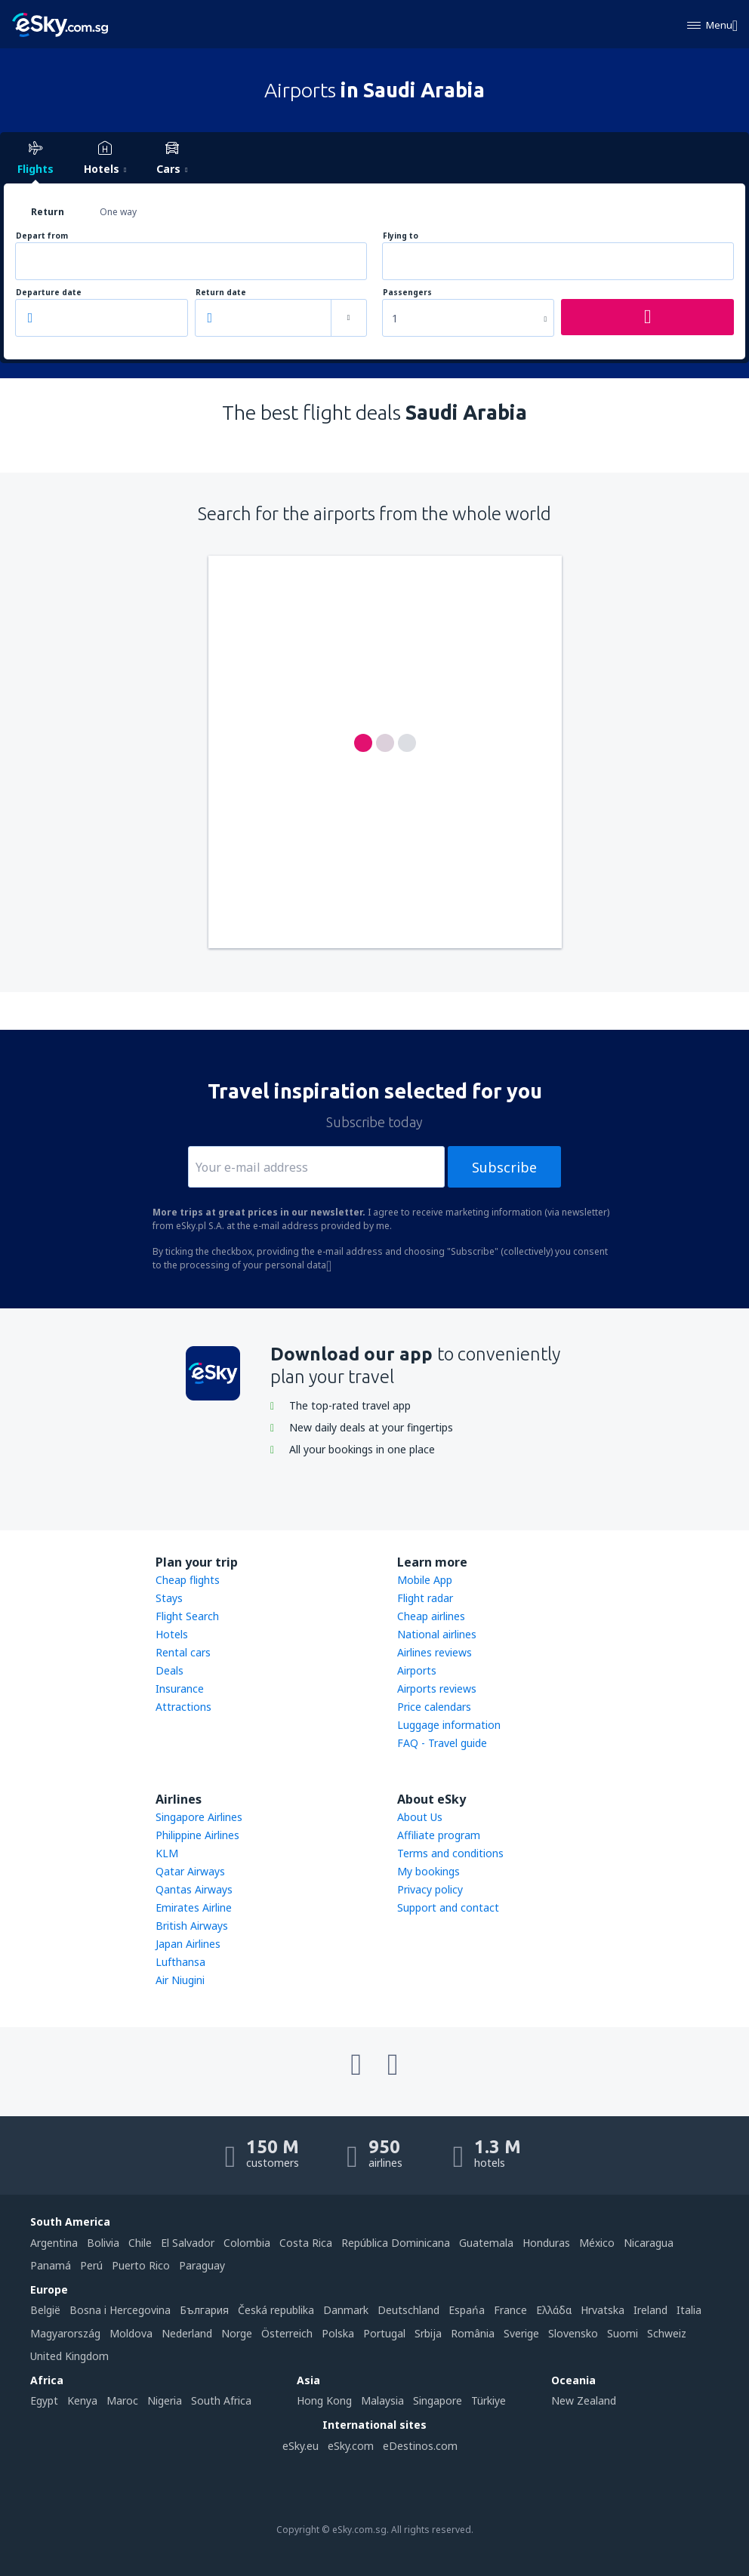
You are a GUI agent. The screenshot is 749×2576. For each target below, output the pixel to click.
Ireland (650, 2310)
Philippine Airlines (197, 1835)
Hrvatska (602, 2310)
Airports (416, 1670)
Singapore (437, 2400)
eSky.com (351, 2446)
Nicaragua (648, 2243)
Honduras (546, 2243)
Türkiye (488, 2400)
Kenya (82, 2400)
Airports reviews (436, 1688)
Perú (91, 2265)
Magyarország (65, 2333)
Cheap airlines (431, 1616)
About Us (419, 1817)
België (45, 2310)
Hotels (172, 1634)
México (597, 2243)
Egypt (44, 2400)
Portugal (384, 2333)
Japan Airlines (188, 1944)
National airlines (436, 1634)
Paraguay (202, 2265)
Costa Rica (305, 2243)
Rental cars (183, 1652)
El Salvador (187, 2243)
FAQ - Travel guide (442, 1743)
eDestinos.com (420, 2446)
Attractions (183, 1706)
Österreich (287, 2333)
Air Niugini (180, 1980)
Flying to (400, 236)
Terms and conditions (450, 1853)
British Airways (192, 1925)
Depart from (42, 236)
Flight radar (425, 1598)
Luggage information (449, 1725)
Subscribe (504, 1167)
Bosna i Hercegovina (120, 2310)
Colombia (246, 2243)
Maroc (122, 2400)
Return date (221, 292)
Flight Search (187, 1616)
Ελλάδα (554, 2310)
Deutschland (408, 2310)
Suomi (622, 2333)
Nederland (187, 2333)
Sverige (521, 2333)
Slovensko (573, 2333)
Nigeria (164, 2400)
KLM (167, 1853)
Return (47, 211)
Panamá (50, 2265)
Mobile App (424, 1580)
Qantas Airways (194, 1889)
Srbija (428, 2333)
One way (118, 211)
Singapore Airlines (199, 1817)
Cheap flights (188, 1580)
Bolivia (103, 2243)
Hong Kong (324, 2400)
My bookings (428, 1871)
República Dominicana (395, 2243)
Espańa (466, 2310)
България (204, 2310)
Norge (236, 2333)
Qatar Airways (190, 1871)
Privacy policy (430, 1889)
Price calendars (434, 1706)
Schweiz (666, 2333)
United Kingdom (69, 2356)
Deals (169, 1670)
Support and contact (448, 1907)
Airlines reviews (434, 1652)
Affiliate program (438, 1835)
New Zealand (583, 2400)
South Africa (221, 2400)
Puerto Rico (141, 2265)
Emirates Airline (194, 1907)
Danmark (345, 2310)
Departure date (49, 292)
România (473, 2333)
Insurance (180, 1688)
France (510, 2310)
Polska (338, 2333)
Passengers (407, 292)
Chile (140, 2243)
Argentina (54, 2243)
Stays (169, 1598)
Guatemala (486, 2243)
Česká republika (276, 2310)
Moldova (131, 2333)
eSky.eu (300, 2446)
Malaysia (382, 2400)
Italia (689, 2310)
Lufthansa (180, 1962)
